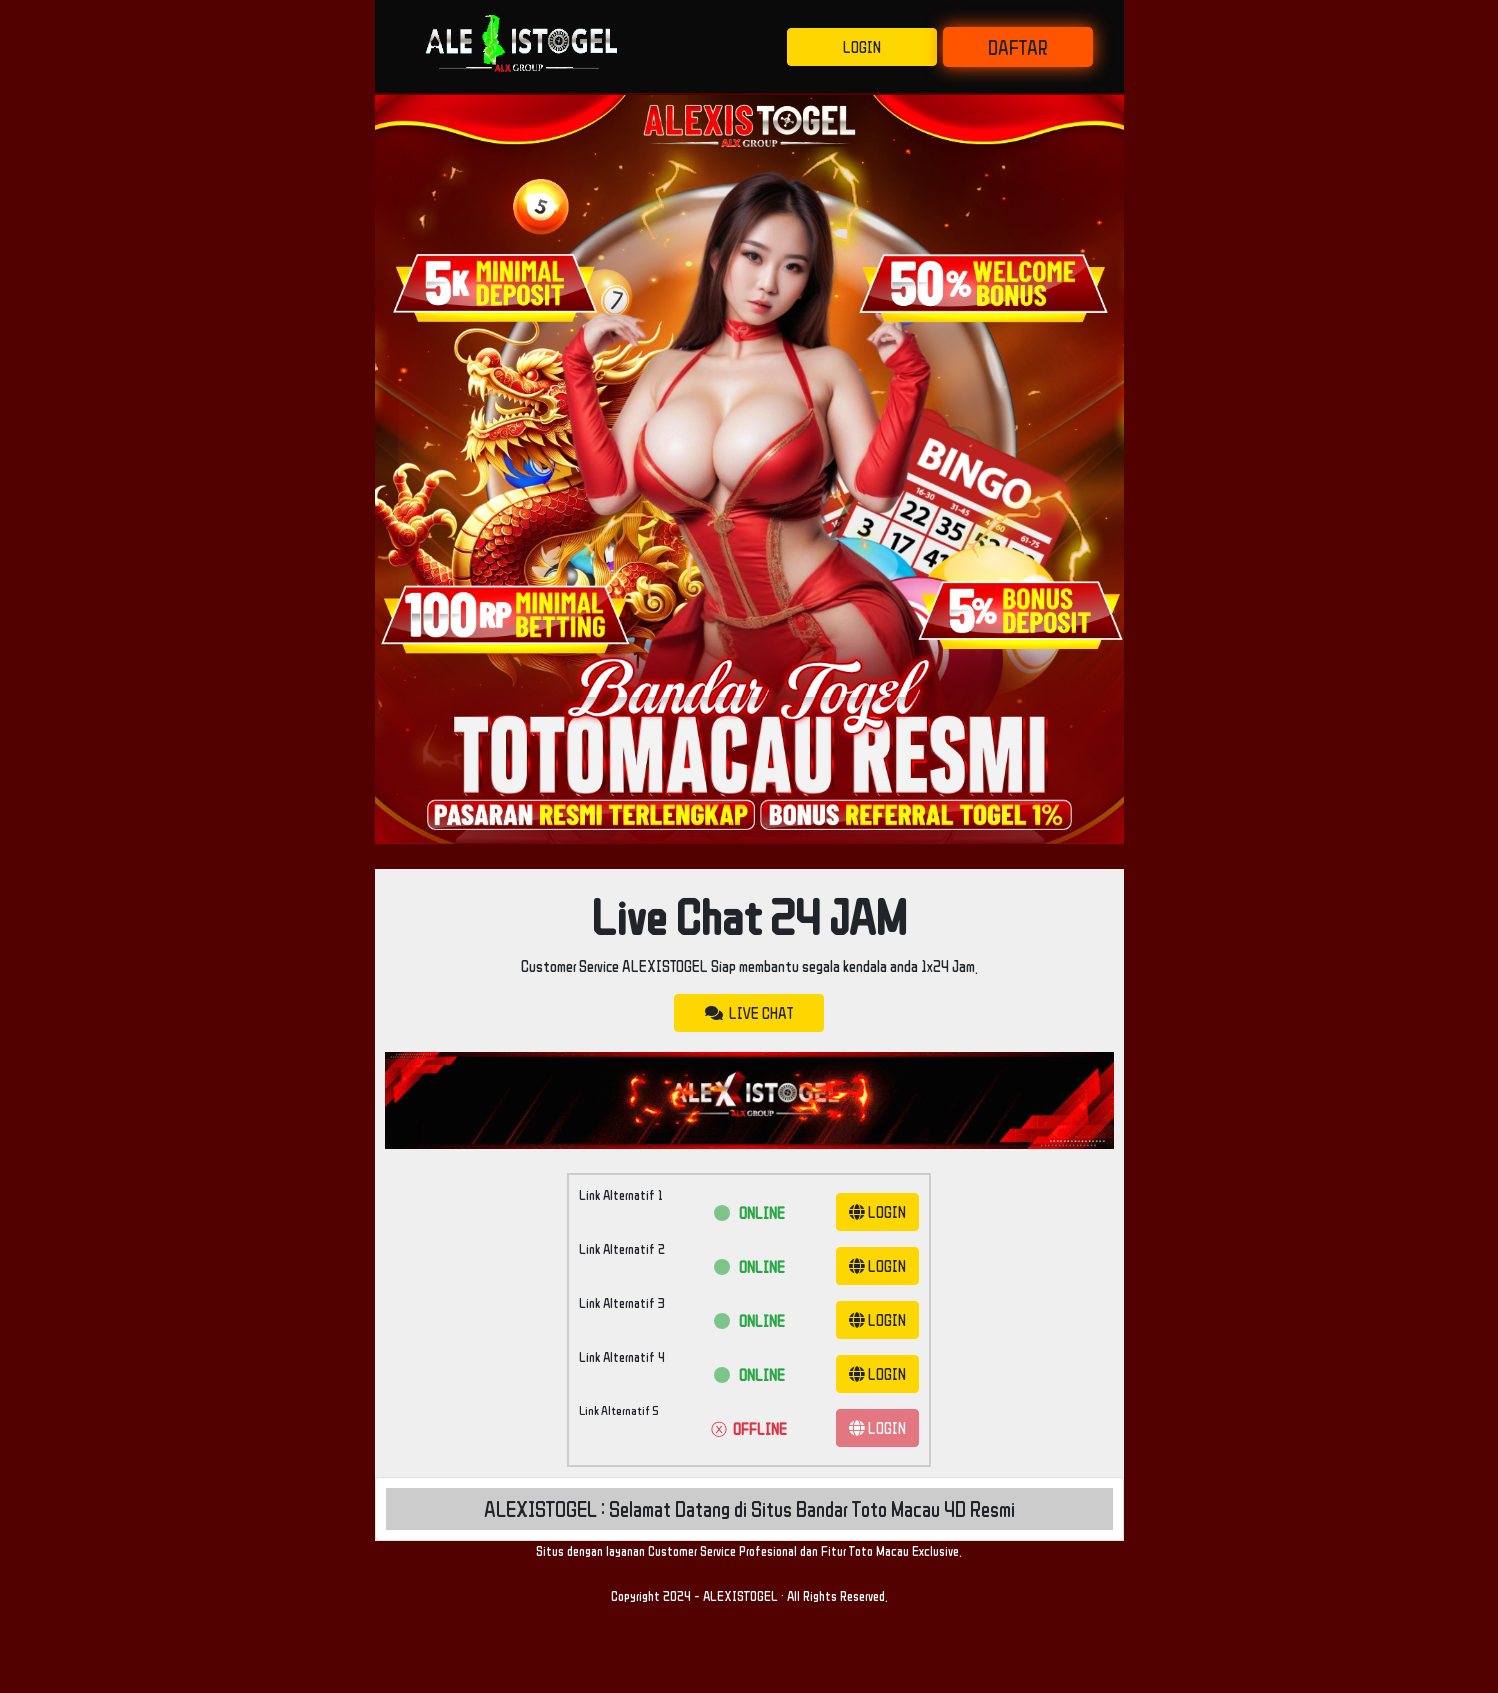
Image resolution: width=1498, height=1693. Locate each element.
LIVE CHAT (749, 1013)
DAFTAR (1018, 47)
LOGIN (862, 47)
